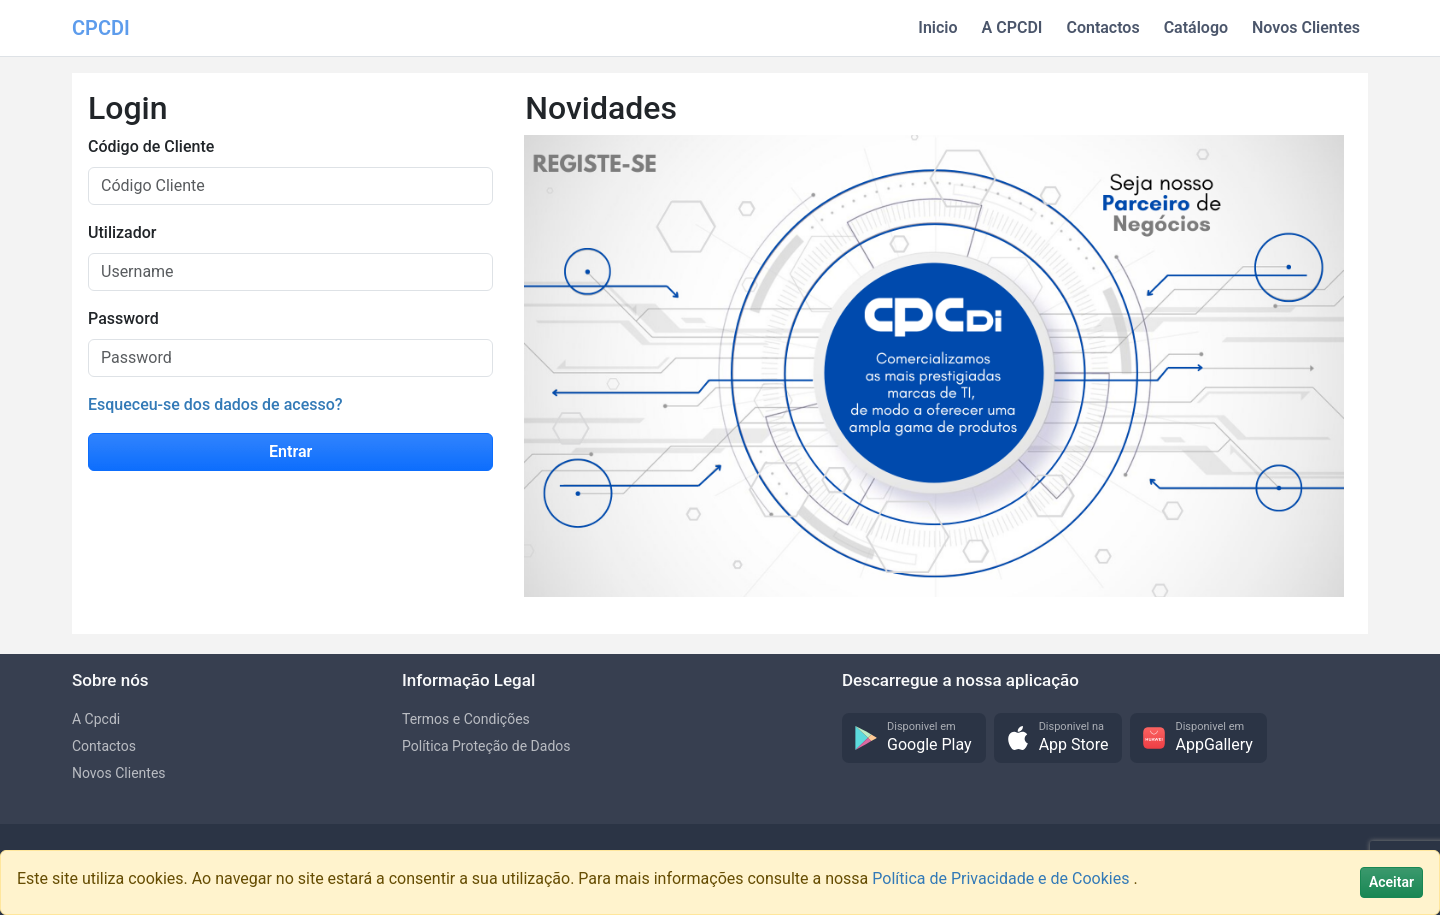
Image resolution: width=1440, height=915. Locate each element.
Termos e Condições (466, 719)
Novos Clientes (1306, 27)
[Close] (1391, 882)
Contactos (1102, 27)
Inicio (937, 27)
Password (123, 318)
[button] (914, 738)
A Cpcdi (96, 719)
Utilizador (122, 232)
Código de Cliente (151, 146)
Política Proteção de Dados (486, 746)
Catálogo (1196, 27)
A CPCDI (1012, 27)
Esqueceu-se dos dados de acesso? (215, 404)
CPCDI (101, 28)
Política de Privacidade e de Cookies (1002, 878)
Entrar (290, 451)
